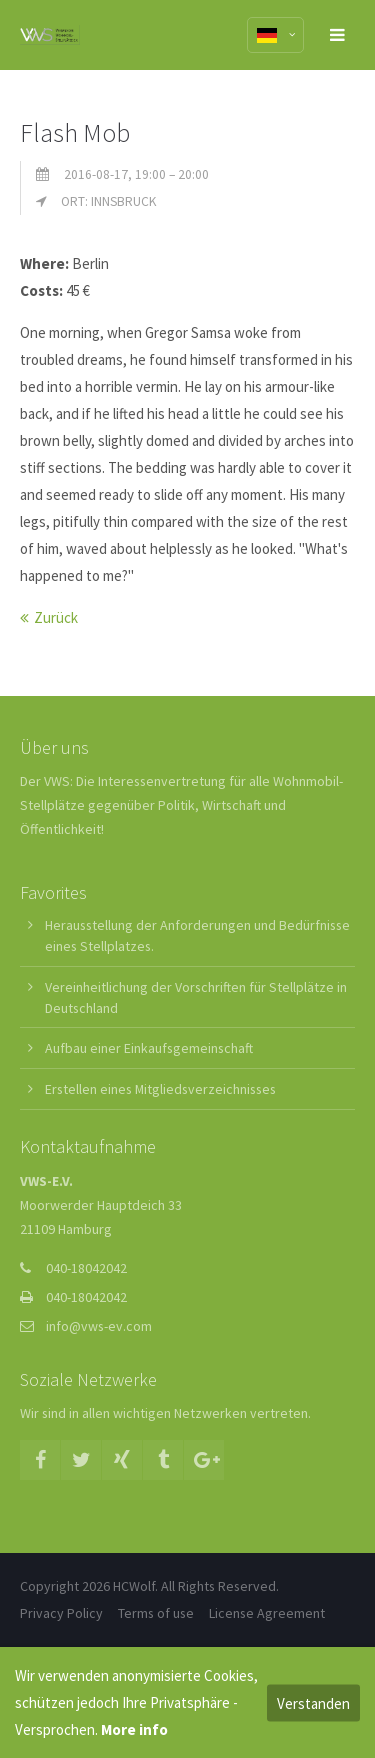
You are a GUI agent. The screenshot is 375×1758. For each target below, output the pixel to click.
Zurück (56, 617)
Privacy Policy (61, 1613)
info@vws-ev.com (99, 1326)
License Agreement (267, 1613)
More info (134, 1729)
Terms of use (156, 1613)
